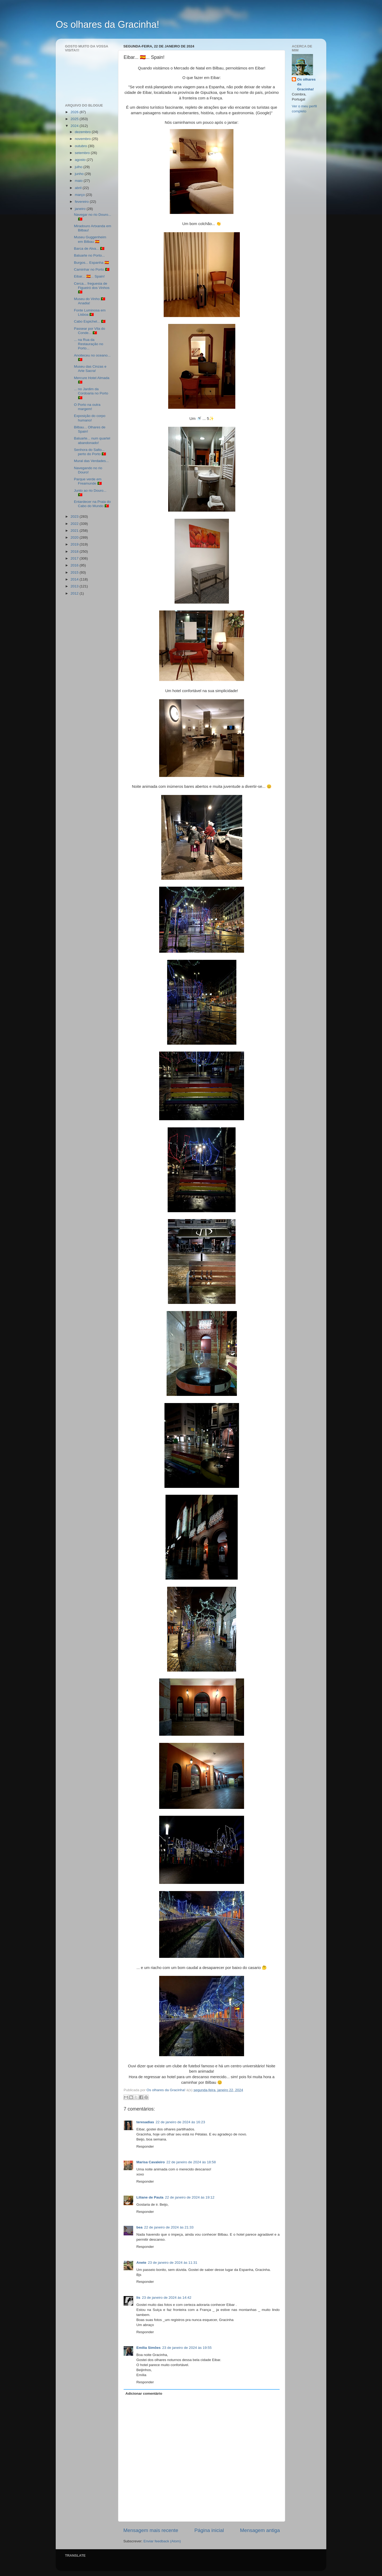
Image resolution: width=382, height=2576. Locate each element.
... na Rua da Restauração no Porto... (88, 344)
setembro (83, 153)
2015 (75, 572)
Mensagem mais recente (150, 2530)
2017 (75, 558)
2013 (75, 586)
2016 (75, 565)
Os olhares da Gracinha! (107, 24)
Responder (145, 2146)
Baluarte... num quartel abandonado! (92, 440)
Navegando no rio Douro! (88, 470)
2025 (75, 119)
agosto (80, 160)
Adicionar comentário (143, 2393)
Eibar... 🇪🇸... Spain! (89, 276)
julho (79, 167)
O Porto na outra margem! (87, 407)
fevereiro (82, 202)
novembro (83, 139)
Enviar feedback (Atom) (162, 2541)
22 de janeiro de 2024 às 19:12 (189, 2197)
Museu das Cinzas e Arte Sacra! (90, 368)
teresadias (145, 2122)
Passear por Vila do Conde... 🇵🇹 (89, 331)
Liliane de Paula (149, 2197)
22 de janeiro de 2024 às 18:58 (191, 2162)
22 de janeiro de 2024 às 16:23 (180, 2122)
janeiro (80, 209)
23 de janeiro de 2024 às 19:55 (187, 2348)
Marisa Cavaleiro (150, 2162)
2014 (75, 579)
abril (79, 188)
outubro (81, 146)
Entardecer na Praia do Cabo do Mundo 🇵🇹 (92, 504)
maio (79, 181)
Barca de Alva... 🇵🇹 (89, 248)
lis (138, 2298)
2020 (75, 537)
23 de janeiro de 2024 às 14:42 (166, 2298)
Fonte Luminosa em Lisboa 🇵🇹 (90, 312)
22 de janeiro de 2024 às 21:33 (168, 2227)
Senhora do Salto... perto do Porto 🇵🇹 (90, 452)
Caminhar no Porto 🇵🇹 (92, 269)
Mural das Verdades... (91, 461)
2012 (75, 593)
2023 (75, 516)
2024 (75, 126)
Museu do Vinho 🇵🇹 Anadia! (89, 301)
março (80, 195)
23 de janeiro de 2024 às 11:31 (172, 2263)
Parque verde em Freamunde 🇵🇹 (88, 481)
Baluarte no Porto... (89, 255)
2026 (75, 112)
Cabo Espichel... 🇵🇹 (90, 321)
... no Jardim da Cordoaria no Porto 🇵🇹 (91, 393)
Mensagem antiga (260, 2530)
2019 (75, 544)
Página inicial (209, 2530)
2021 (75, 531)
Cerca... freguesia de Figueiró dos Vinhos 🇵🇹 (92, 288)
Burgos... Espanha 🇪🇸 (91, 263)
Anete (141, 2263)
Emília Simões (148, 2348)
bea (139, 2227)
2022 (75, 524)
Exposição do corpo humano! (90, 418)
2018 (75, 551)
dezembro (83, 132)
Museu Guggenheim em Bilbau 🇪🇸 (90, 239)
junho (80, 174)
